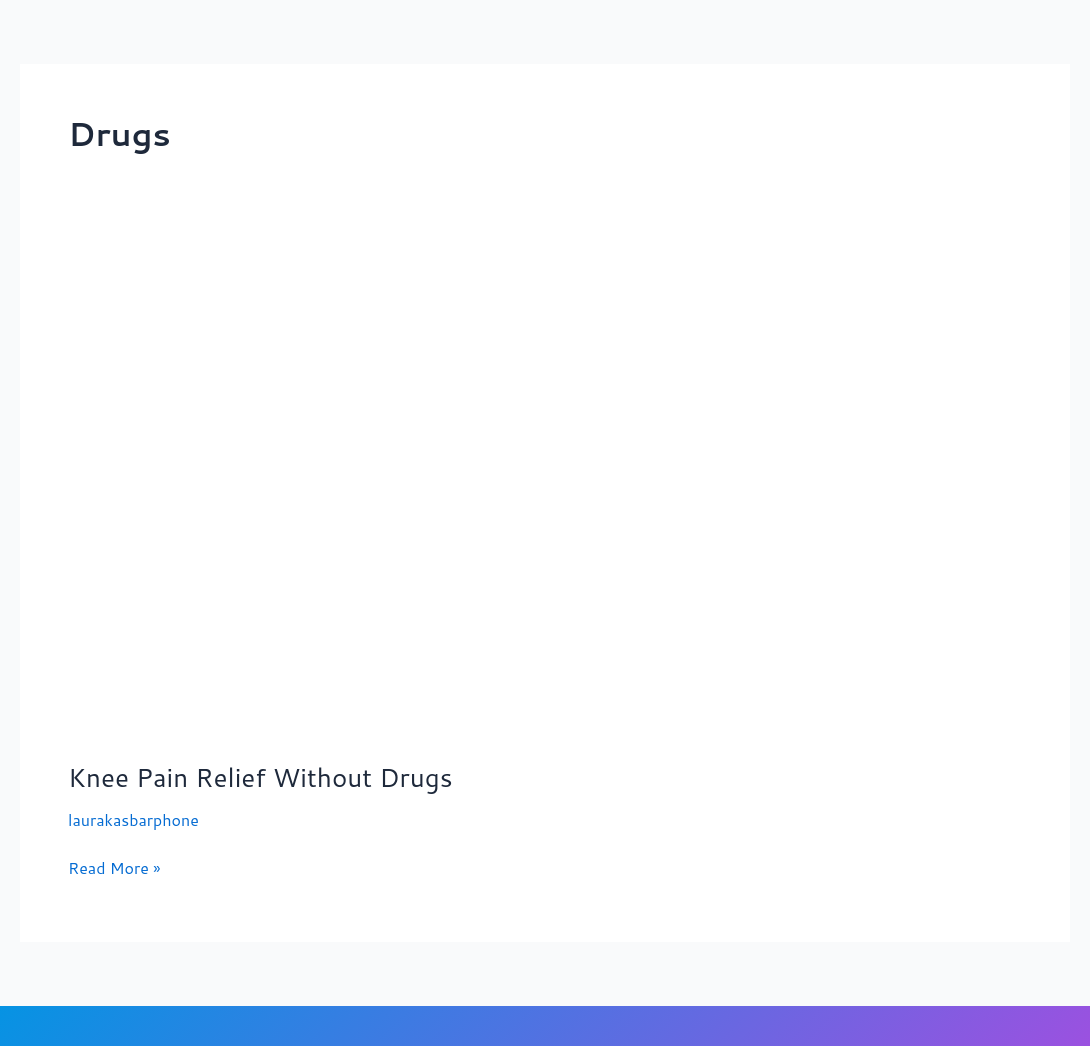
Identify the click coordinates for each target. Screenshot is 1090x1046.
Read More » (114, 867)
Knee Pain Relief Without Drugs (260, 777)
